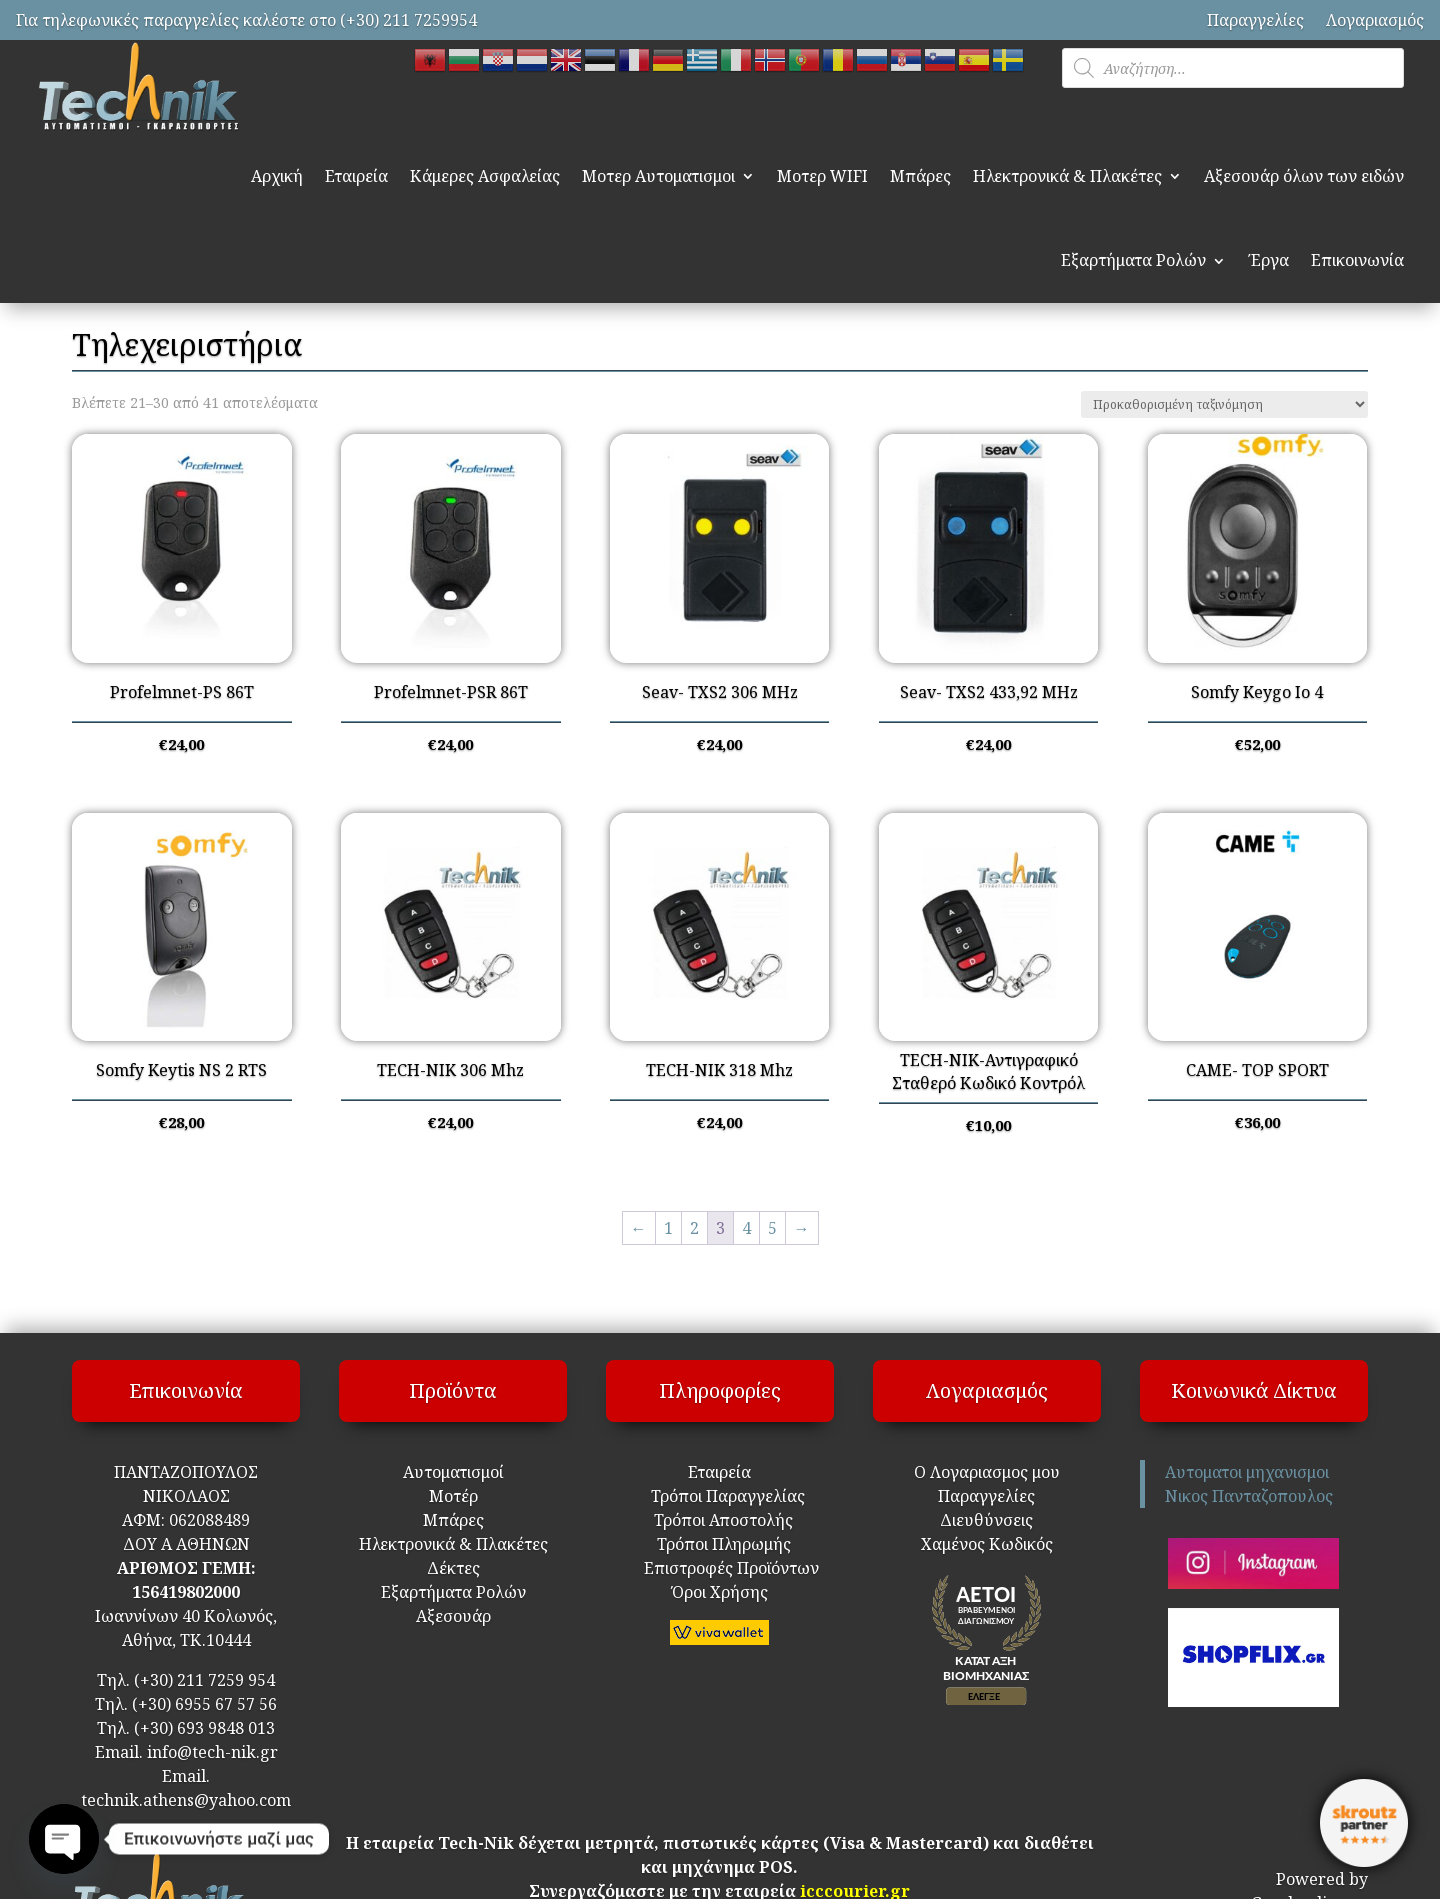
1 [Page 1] (668, 1228)
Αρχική (277, 176)
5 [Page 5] (772, 1228)
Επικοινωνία (1357, 260)
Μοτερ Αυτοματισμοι (658, 176)
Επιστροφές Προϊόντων (719, 1568)
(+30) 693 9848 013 (204, 1728)
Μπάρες (920, 176)
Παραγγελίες (1255, 20)
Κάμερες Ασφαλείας (485, 176)
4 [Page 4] (746, 1228)
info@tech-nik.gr (212, 1752)
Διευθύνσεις (986, 1520)
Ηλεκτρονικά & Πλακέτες (1067, 176)
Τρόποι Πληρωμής (722, 1544)
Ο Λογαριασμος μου (987, 1472)
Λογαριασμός (1375, 20)
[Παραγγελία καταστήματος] (1224, 404)
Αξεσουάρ (453, 1616)
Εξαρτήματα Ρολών (1133, 260)
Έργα (1268, 260)
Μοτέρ (453, 1496)
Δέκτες (453, 1568)
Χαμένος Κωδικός (987, 1544)
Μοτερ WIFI (822, 176)
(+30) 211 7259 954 (204, 1680)
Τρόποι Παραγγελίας (720, 1496)
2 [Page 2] (694, 1228)
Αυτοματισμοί (453, 1472)
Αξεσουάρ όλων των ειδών (1304, 176)
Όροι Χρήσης (720, 1592)
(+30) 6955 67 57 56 (204, 1704)
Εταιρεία (356, 176)
